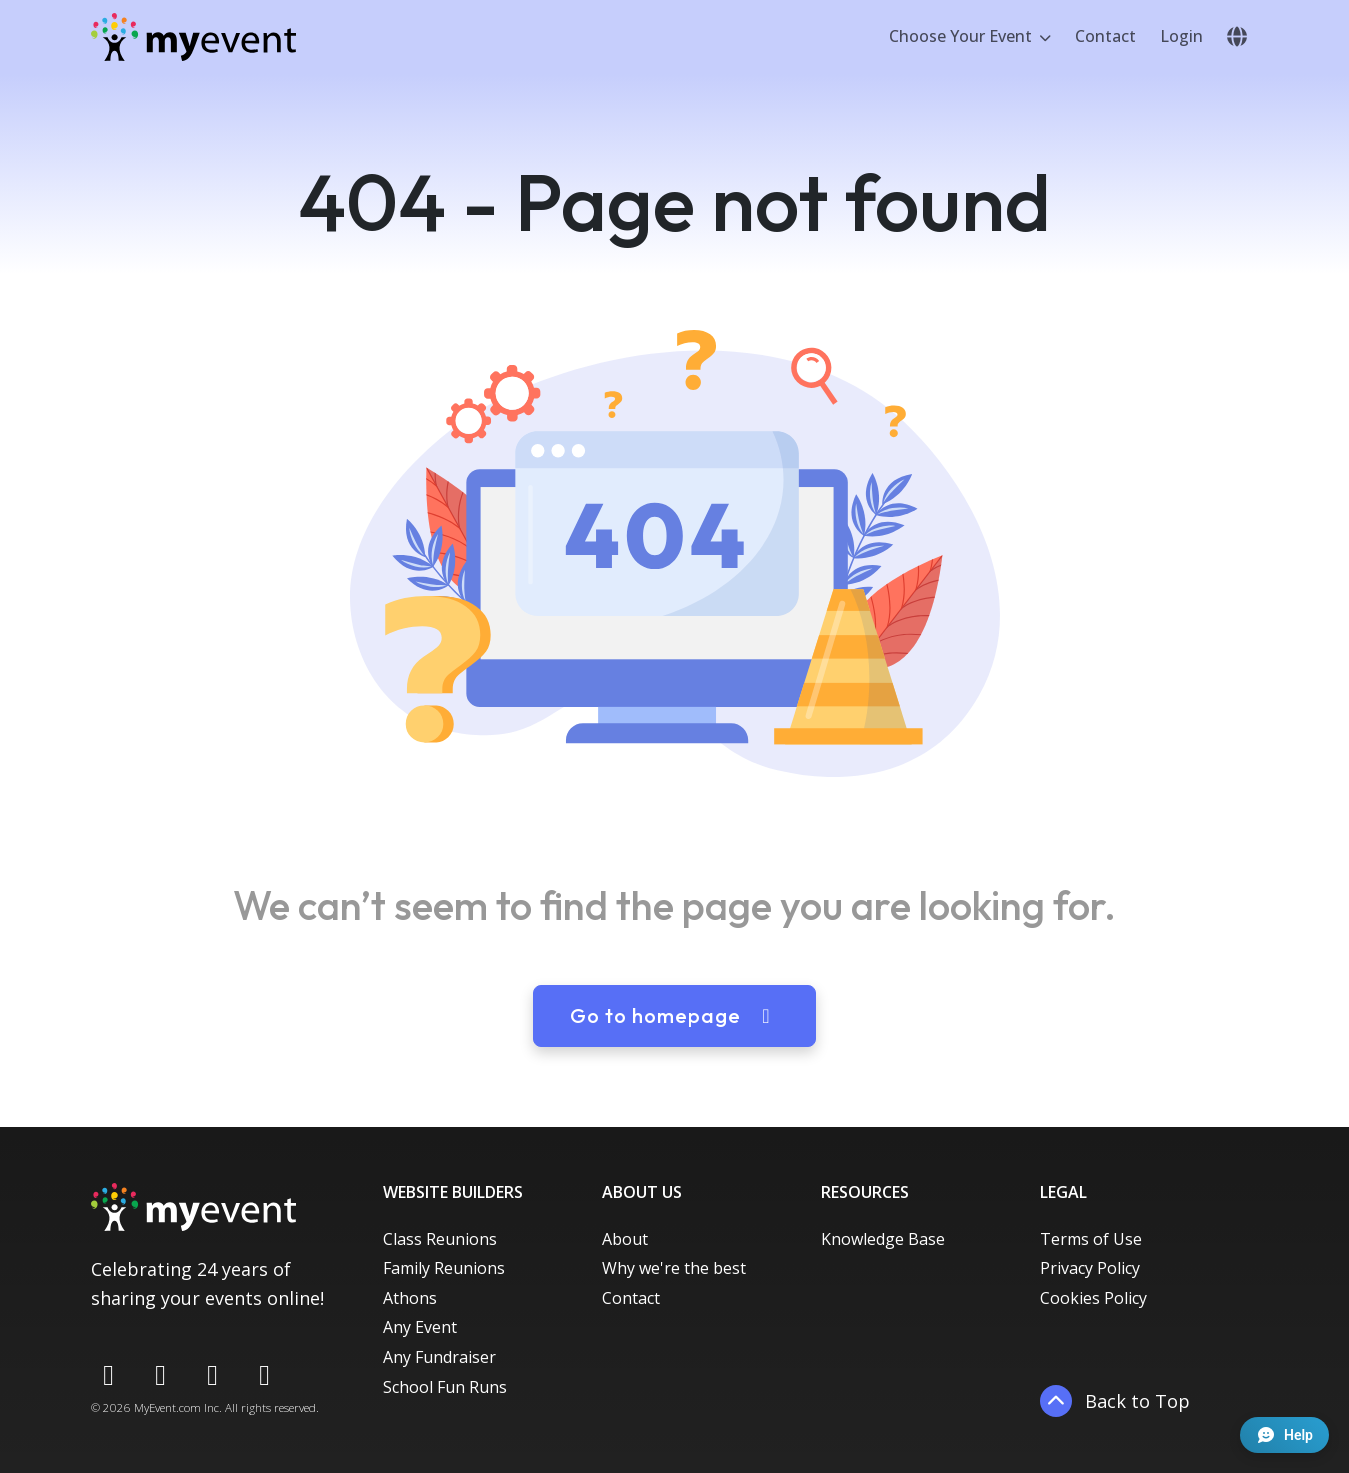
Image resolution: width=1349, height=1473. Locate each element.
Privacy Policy (1090, 1268)
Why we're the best (674, 1268)
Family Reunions (444, 1268)
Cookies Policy (1093, 1298)
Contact (1105, 36)
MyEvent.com (167, 1407)
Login (1181, 36)
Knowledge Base (883, 1239)
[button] (1237, 37)
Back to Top (1115, 1401)
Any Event (420, 1327)
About (625, 1239)
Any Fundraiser (439, 1357)
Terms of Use (1091, 1239)
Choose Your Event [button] (962, 36)
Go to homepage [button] (674, 1015)
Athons (410, 1298)
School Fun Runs (445, 1387)
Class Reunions (440, 1239)
